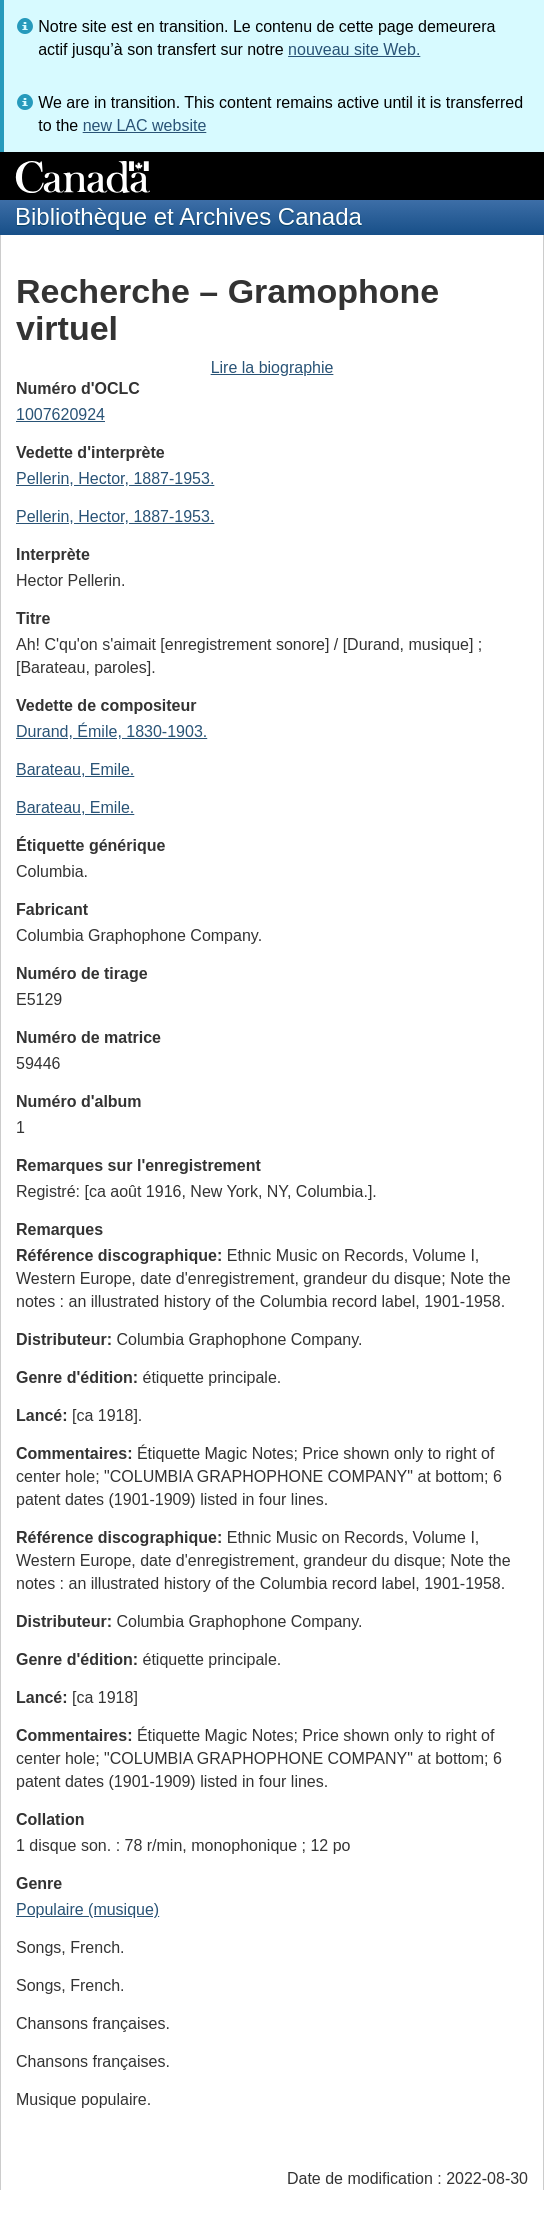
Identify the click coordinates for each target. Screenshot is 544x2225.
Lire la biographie (272, 367)
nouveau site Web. (354, 49)
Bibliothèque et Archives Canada (188, 216)
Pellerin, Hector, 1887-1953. (115, 478)
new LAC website (145, 125)
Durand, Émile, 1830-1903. (111, 731)
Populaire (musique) (87, 1909)
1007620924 (60, 414)
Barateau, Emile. (75, 769)
